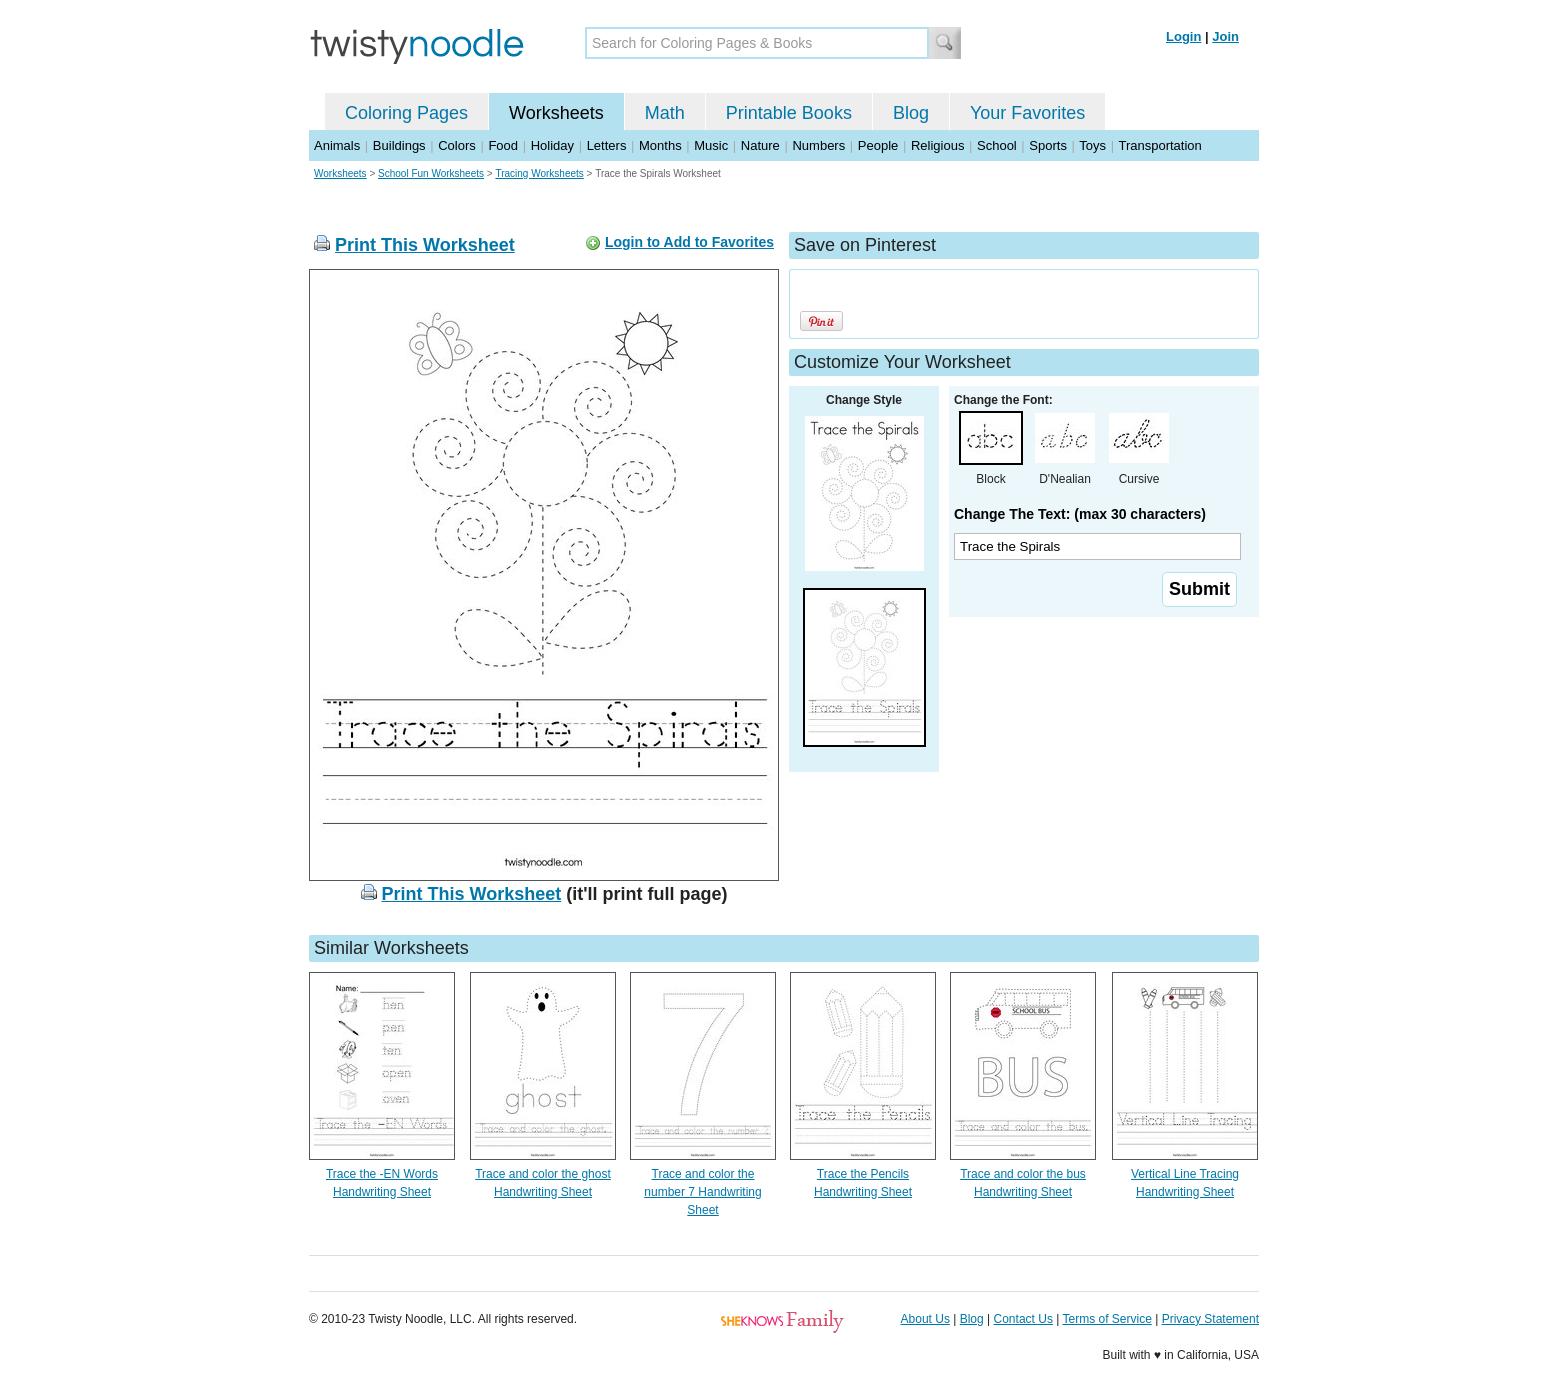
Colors (457, 145)
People (878, 145)
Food (503, 145)
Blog (911, 113)
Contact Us (1023, 1319)
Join (1225, 36)
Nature (760, 145)
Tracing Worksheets (539, 173)
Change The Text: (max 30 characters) (1080, 514)
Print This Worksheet (425, 245)
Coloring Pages (406, 113)
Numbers (818, 145)
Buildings (399, 145)
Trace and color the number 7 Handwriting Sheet (702, 1192)
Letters (607, 145)
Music (711, 145)
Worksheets (556, 113)
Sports (1048, 145)
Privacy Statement (1210, 1319)
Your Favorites (1027, 113)
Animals (337, 145)
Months (660, 145)
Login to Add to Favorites (689, 242)
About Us (925, 1319)
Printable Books (789, 113)
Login (1183, 36)
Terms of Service (1106, 1319)
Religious (937, 145)
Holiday (552, 145)
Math (665, 113)
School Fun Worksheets (431, 173)
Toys (1092, 145)
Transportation (1159, 145)
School (997, 145)
